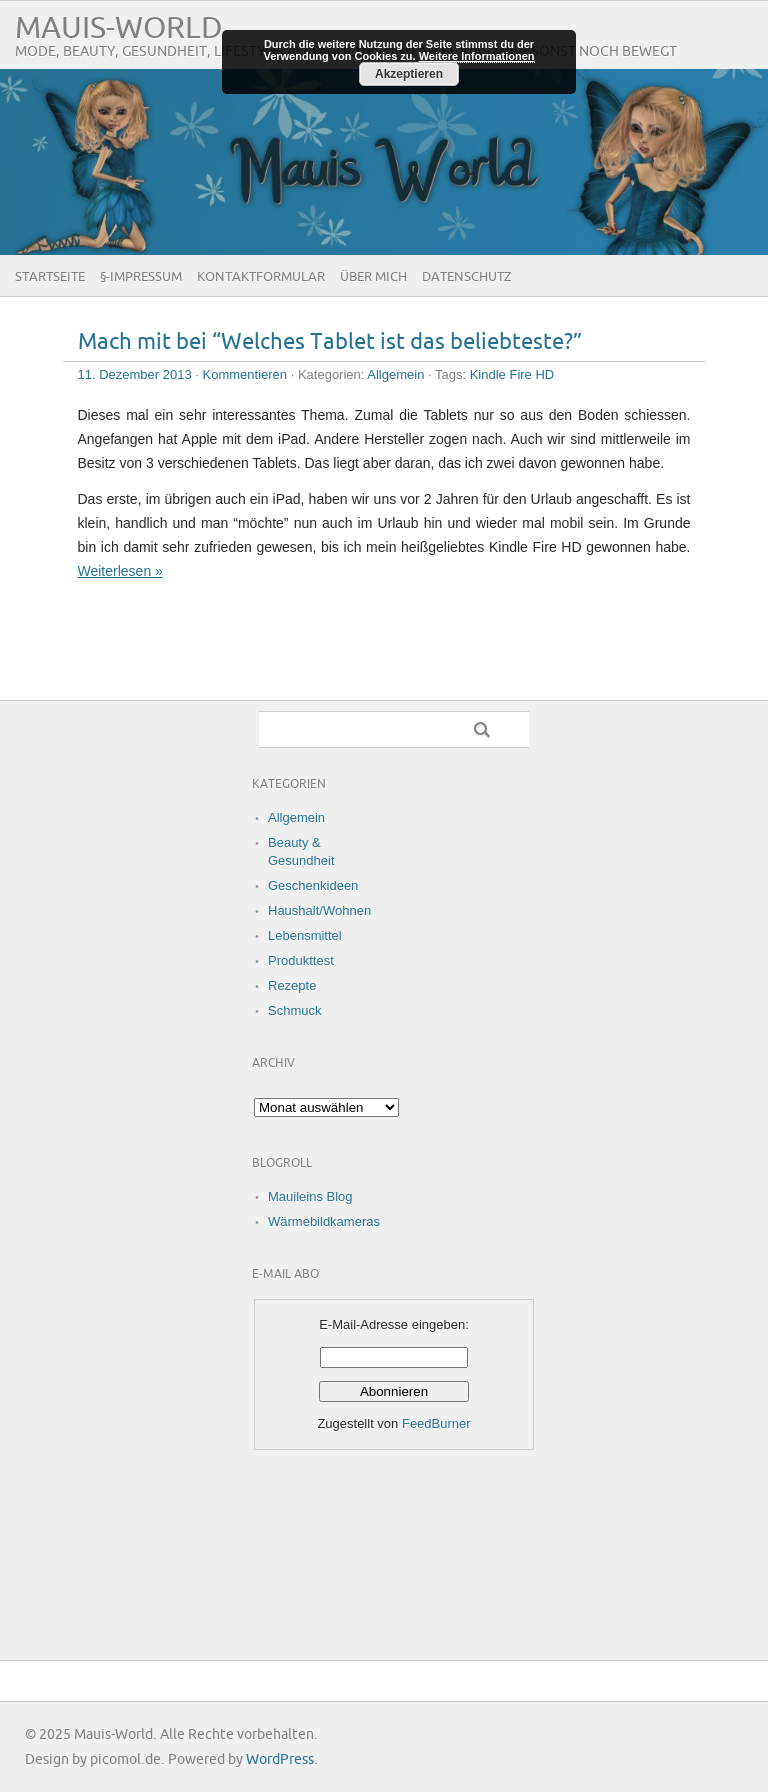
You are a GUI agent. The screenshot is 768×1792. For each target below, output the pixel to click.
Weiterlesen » (120, 571)
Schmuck (294, 1010)
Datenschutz (467, 277)
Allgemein (395, 374)
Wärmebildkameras (324, 1221)
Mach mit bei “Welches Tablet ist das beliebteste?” (330, 342)
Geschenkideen (313, 885)
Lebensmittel (305, 935)
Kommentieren (245, 374)
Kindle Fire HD (512, 374)
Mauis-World (119, 28)
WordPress (280, 1759)
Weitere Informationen (477, 56)
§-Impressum (141, 277)
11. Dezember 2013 (135, 374)
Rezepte (292, 985)
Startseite (50, 277)
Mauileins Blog (310, 1196)
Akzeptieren (409, 74)
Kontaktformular (261, 277)
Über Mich (373, 277)
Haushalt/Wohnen (319, 910)
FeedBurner (436, 1423)
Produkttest (301, 960)
